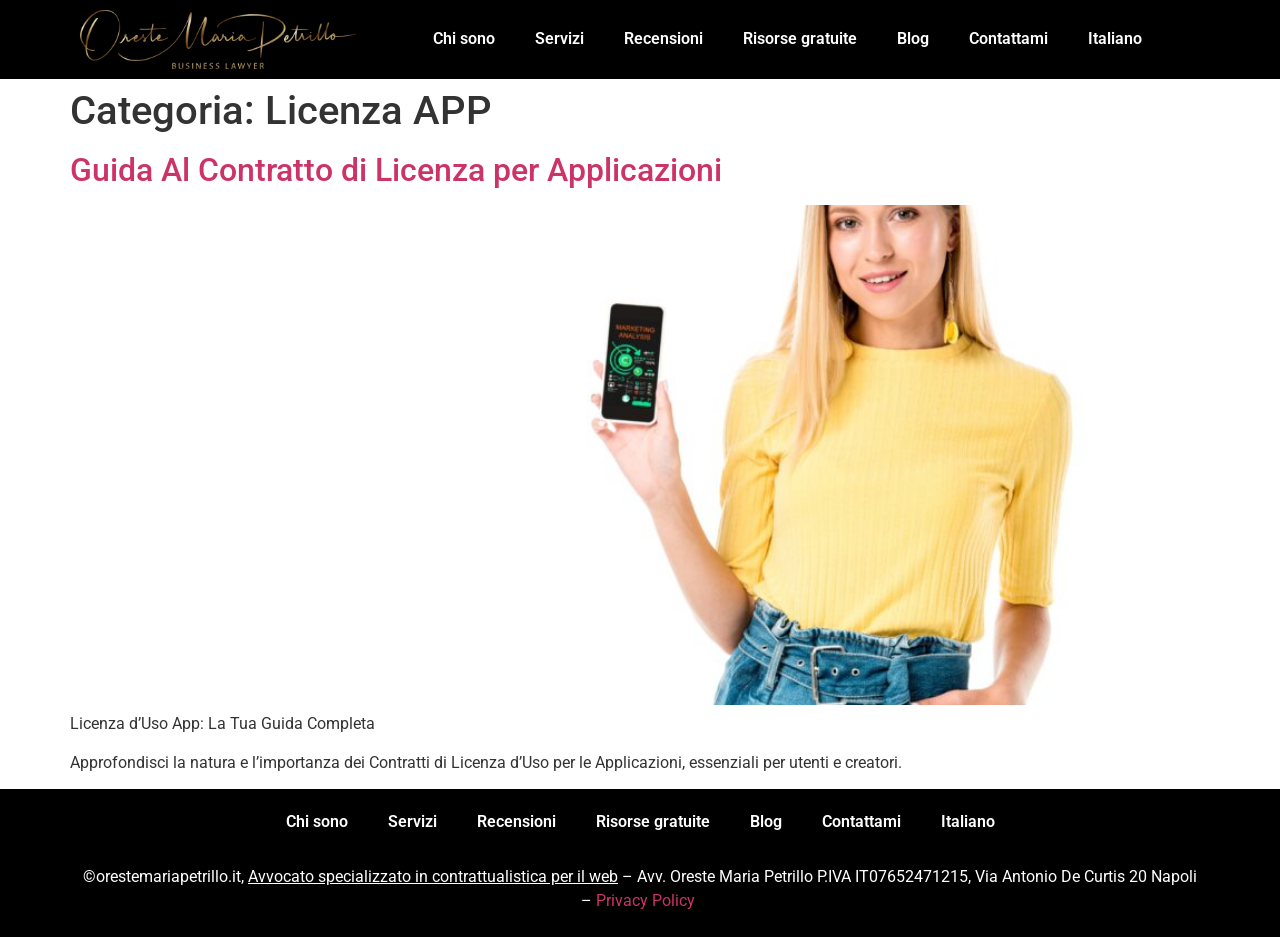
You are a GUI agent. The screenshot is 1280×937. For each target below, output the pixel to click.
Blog (913, 38)
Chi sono (464, 38)
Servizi (559, 38)
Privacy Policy (645, 900)
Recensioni (663, 38)
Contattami (1008, 38)
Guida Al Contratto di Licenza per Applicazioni (396, 170)
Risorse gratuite (800, 38)
